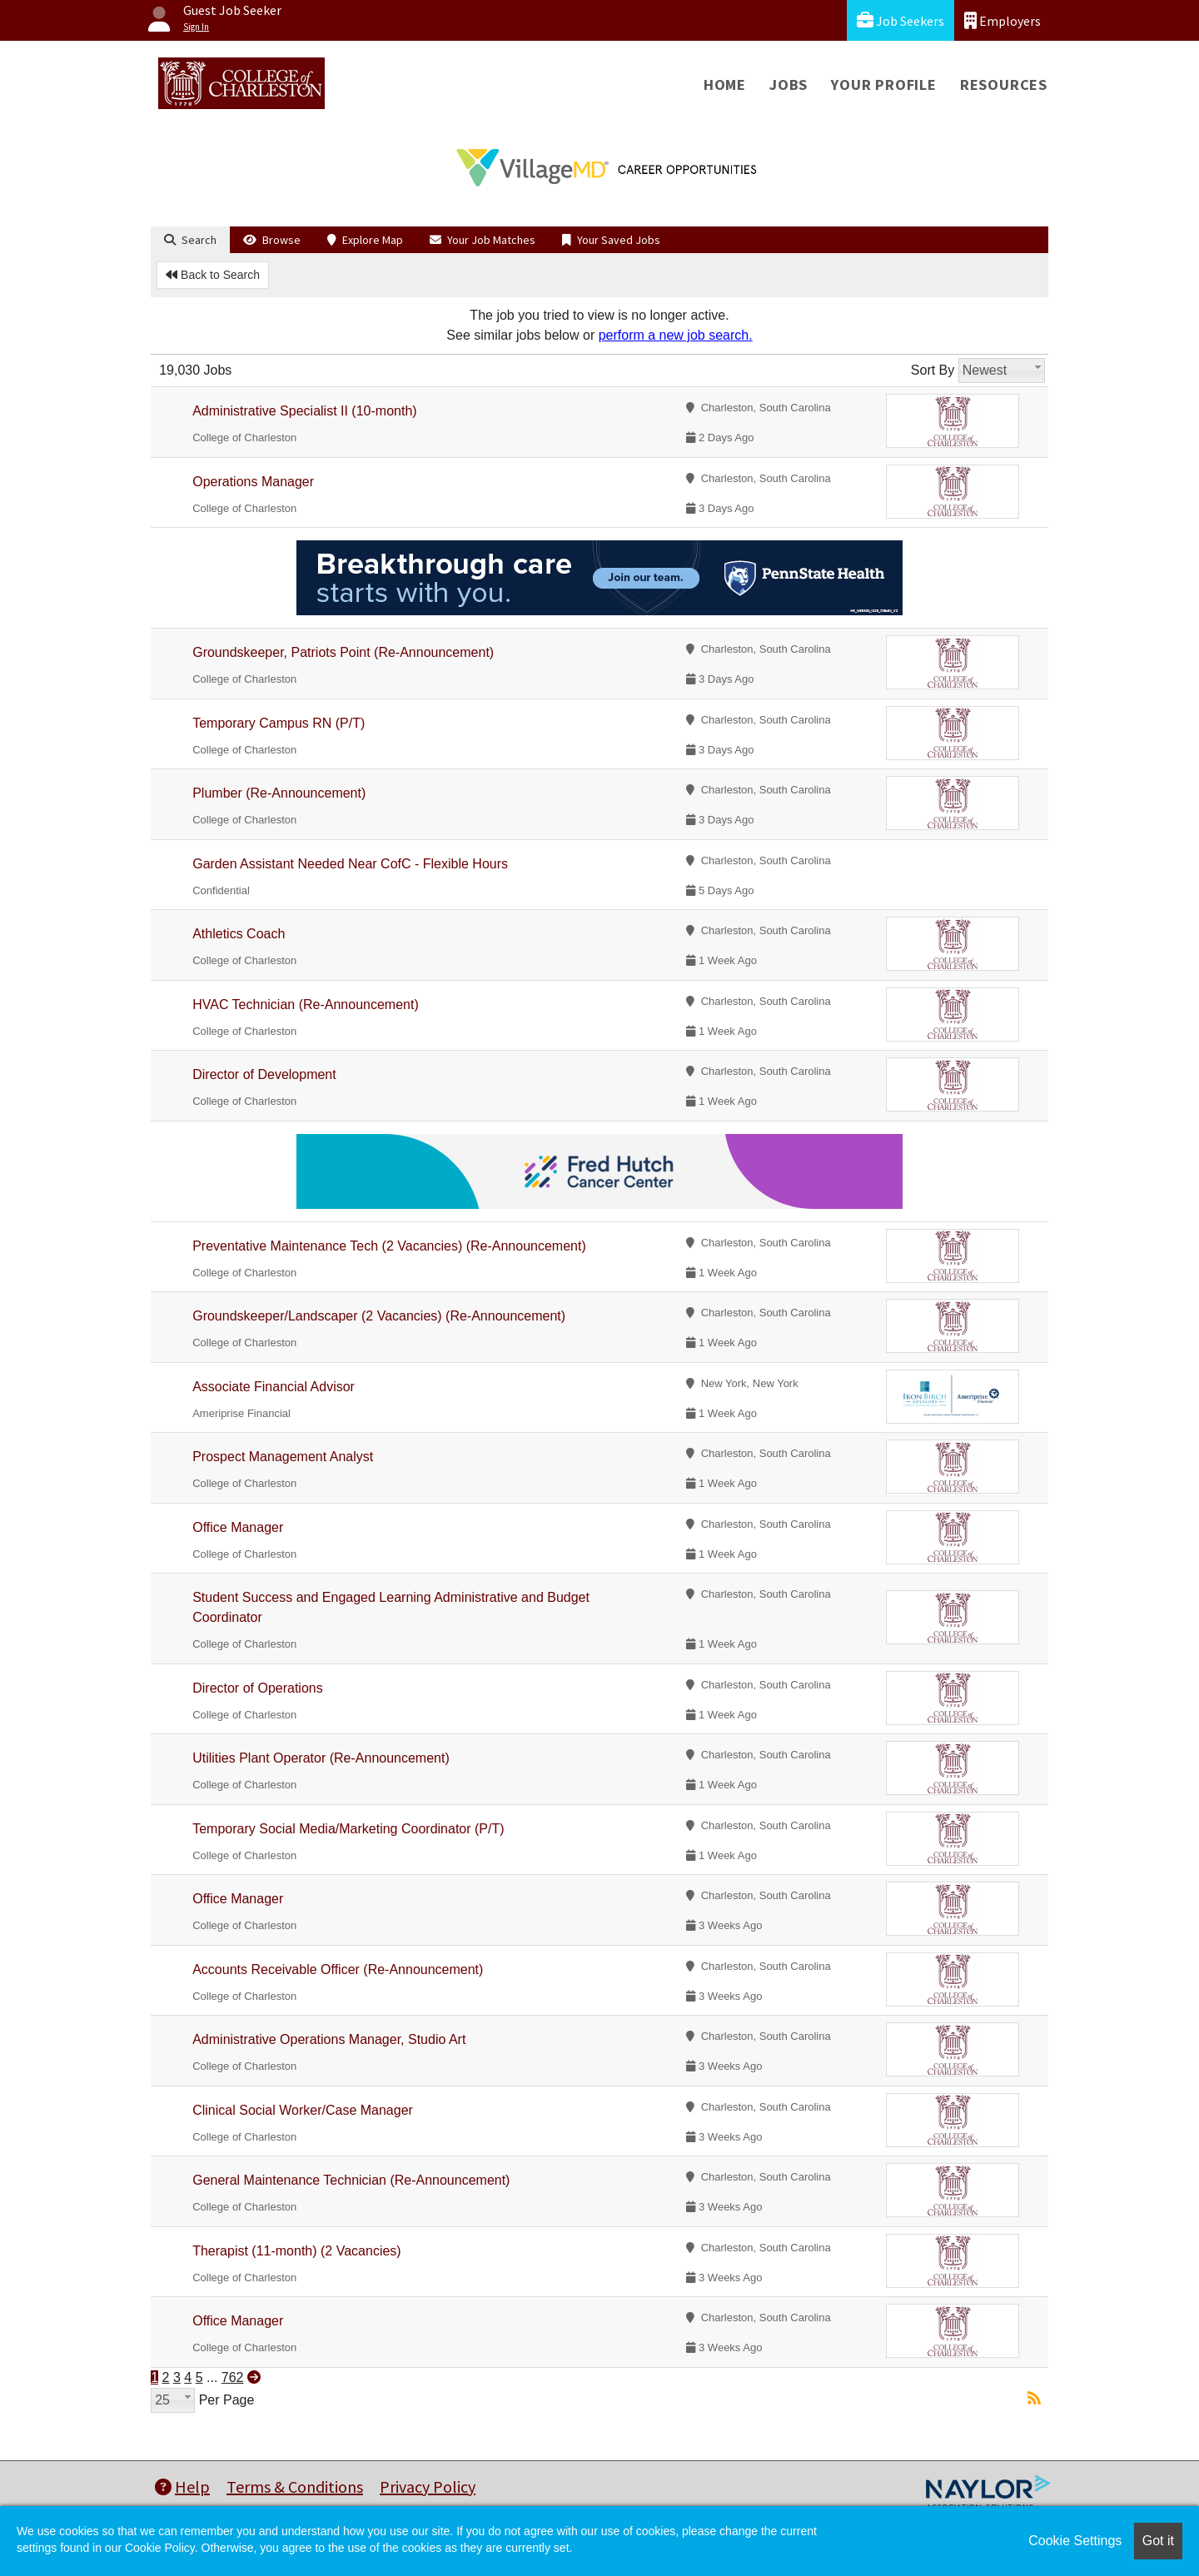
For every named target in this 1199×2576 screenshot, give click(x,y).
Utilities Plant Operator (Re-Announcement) (321, 1758)
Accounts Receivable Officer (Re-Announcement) (337, 1969)
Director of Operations (257, 1688)
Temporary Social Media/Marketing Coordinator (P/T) (348, 1829)
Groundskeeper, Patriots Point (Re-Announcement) (343, 652)
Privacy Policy (427, 2486)
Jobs (788, 84)
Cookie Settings (1075, 2541)
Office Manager (237, 1527)
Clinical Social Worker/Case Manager (302, 2110)
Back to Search (213, 274)
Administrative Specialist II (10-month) (304, 411)
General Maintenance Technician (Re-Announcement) (351, 2180)
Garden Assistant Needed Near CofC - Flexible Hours (350, 864)
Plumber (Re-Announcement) (279, 793)
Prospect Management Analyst (282, 1457)
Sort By (932, 370)
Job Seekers (900, 20)
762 (232, 2377)
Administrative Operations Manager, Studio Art (328, 2039)
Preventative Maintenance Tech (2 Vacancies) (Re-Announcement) (389, 1246)
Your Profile (884, 84)
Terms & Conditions (294, 2486)
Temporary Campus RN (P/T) (278, 723)
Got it (1158, 2541)
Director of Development (264, 1074)
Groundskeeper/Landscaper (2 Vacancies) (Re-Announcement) (378, 1316)
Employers (1002, 20)
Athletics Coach (238, 934)
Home (725, 84)
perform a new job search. (676, 335)
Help (182, 2486)
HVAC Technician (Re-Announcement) (305, 1004)
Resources (1003, 84)
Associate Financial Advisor (273, 1387)
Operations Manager (253, 482)
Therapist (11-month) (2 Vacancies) (296, 2251)
